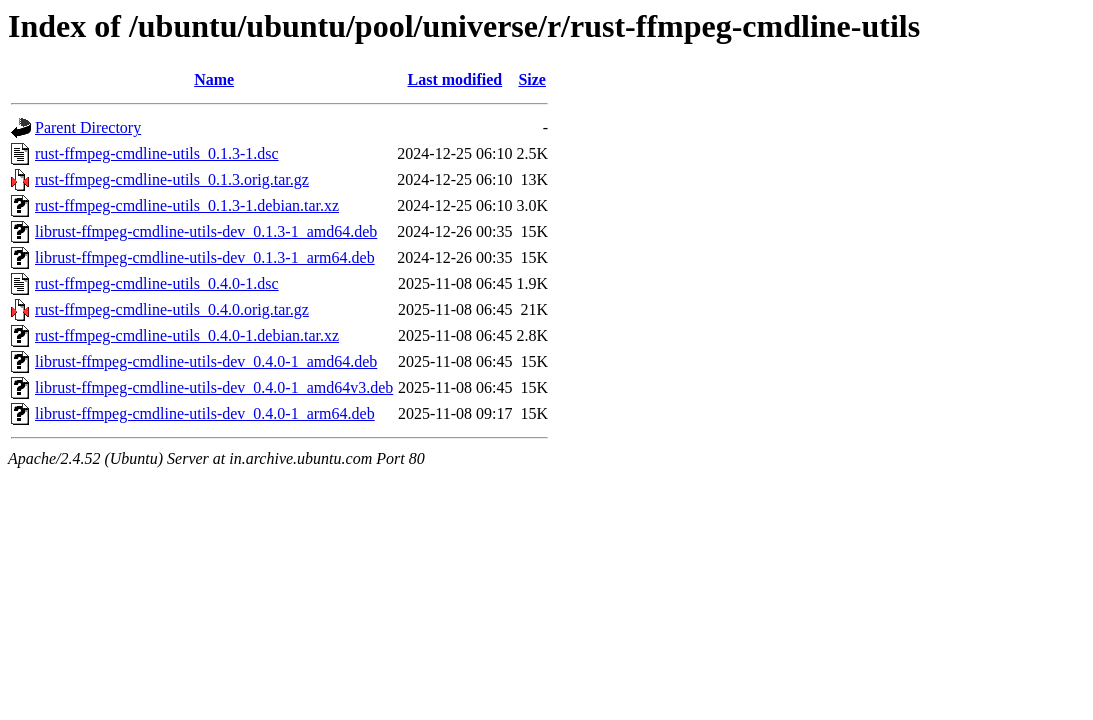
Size (532, 79)
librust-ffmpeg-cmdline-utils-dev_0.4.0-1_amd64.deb (206, 361)
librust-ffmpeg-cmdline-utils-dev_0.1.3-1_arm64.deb (205, 257)
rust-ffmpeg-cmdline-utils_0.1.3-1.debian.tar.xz (187, 205)
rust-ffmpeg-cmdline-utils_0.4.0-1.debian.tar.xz (187, 335)
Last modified (455, 79)
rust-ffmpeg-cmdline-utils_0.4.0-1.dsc (157, 283)
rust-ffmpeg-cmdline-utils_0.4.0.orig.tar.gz (172, 309)
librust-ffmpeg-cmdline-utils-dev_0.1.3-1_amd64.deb (206, 231)
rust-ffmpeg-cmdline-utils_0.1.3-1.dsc (157, 153)
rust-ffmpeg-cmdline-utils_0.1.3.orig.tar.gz (172, 179)
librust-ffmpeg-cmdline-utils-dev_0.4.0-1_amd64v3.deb (214, 387)
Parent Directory (88, 127)
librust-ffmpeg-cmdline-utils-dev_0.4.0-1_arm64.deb (205, 413)
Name (214, 79)
